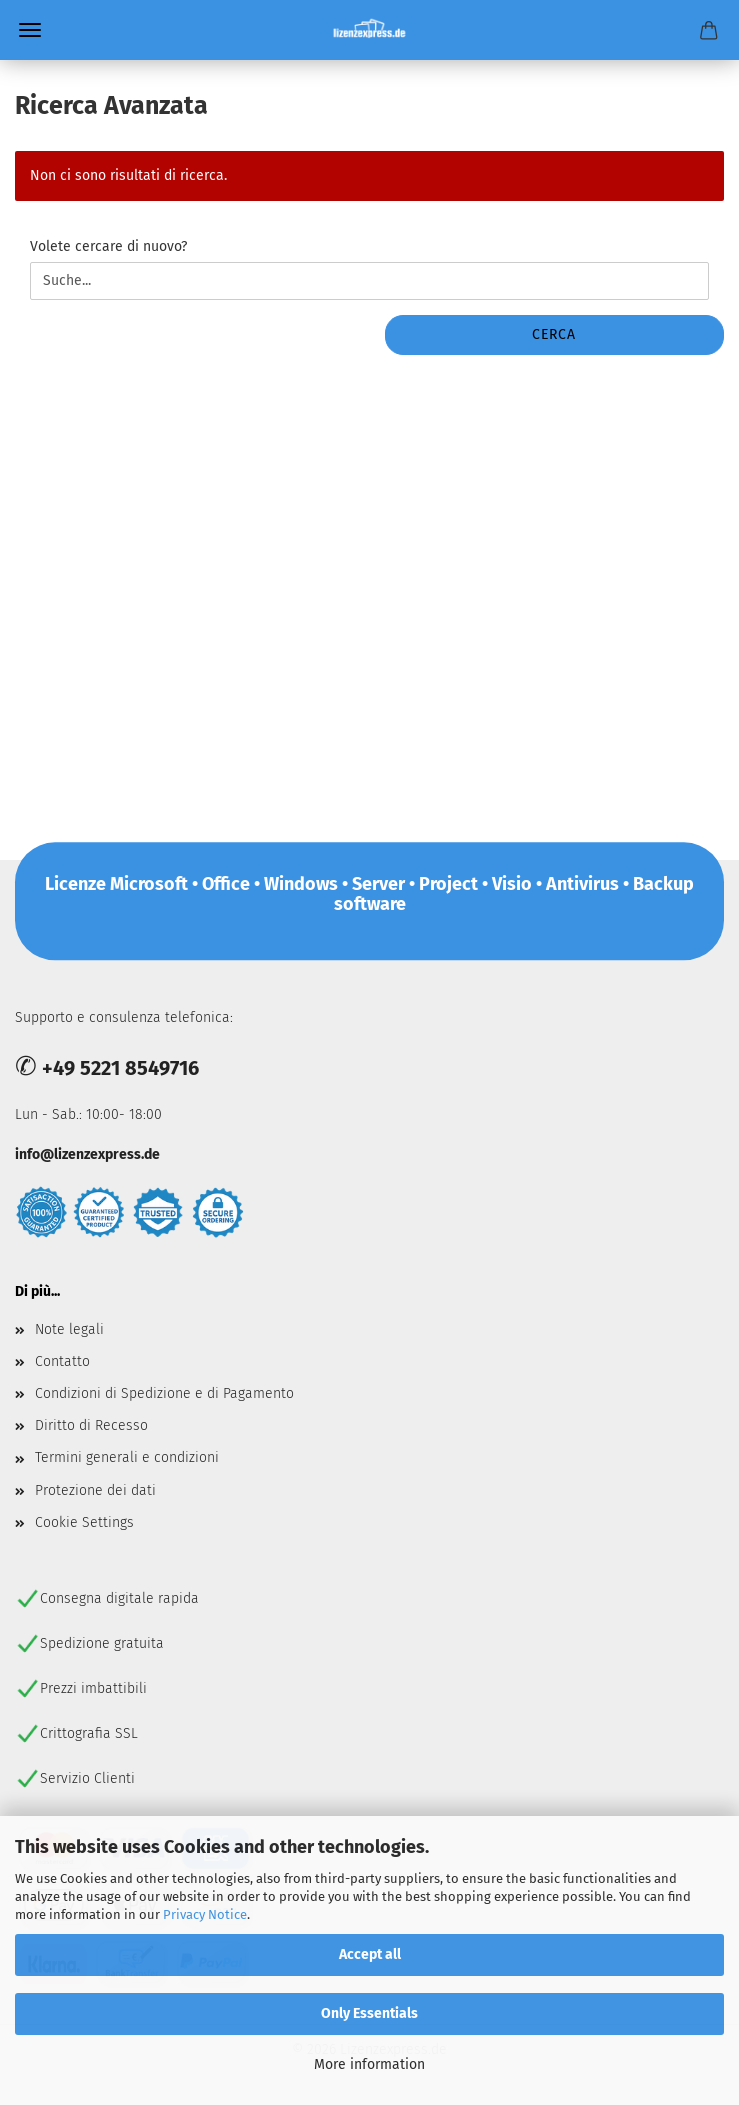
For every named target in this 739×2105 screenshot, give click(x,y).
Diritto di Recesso (91, 1425)
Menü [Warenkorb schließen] (30, 30)
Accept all (370, 1954)
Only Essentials (369, 2013)
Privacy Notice (205, 1914)
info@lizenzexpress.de (87, 1154)
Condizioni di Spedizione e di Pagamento (164, 1393)
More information (369, 2064)
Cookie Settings (84, 1522)
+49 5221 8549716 (120, 1068)
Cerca (554, 334)
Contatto (62, 1361)
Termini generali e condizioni (127, 1457)
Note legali (69, 1329)
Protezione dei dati (95, 1490)
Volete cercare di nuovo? (108, 246)
